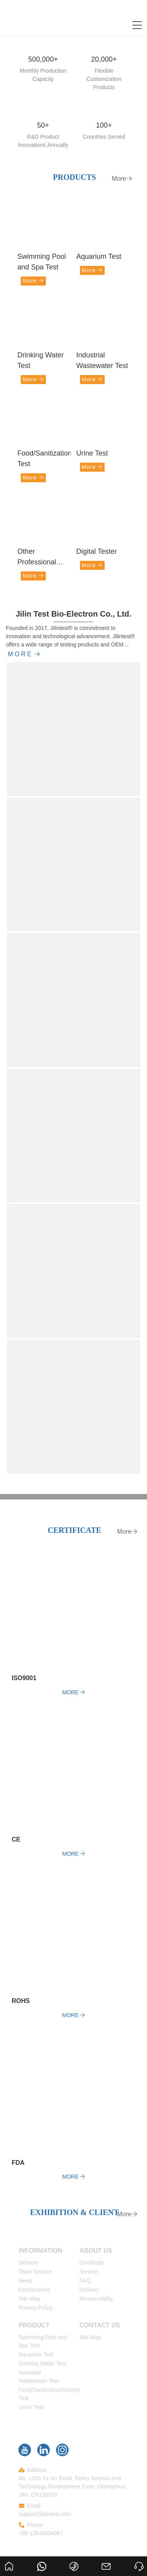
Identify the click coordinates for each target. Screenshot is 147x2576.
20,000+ (104, 59)
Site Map (29, 2299)
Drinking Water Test (40, 360)
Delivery (28, 2262)
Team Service (35, 2271)
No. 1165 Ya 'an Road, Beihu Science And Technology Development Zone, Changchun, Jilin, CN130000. (72, 2486)
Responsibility (96, 2299)
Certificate (92, 2262)
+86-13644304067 (40, 2533)
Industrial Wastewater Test (102, 360)
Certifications (34, 2290)
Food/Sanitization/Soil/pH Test (44, 458)
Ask (137, 2559)
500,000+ (43, 59)
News (25, 2281)
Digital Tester (96, 551)
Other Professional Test (36, 557)
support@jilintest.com (44, 2514)
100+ (104, 125)
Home (9, 2559)
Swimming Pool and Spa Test (41, 262)
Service (89, 2271)
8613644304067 (43, 2559)
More (122, 178)
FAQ (85, 2281)
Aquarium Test (99, 256)
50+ (43, 125)
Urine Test (92, 453)
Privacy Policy (35, 2308)
